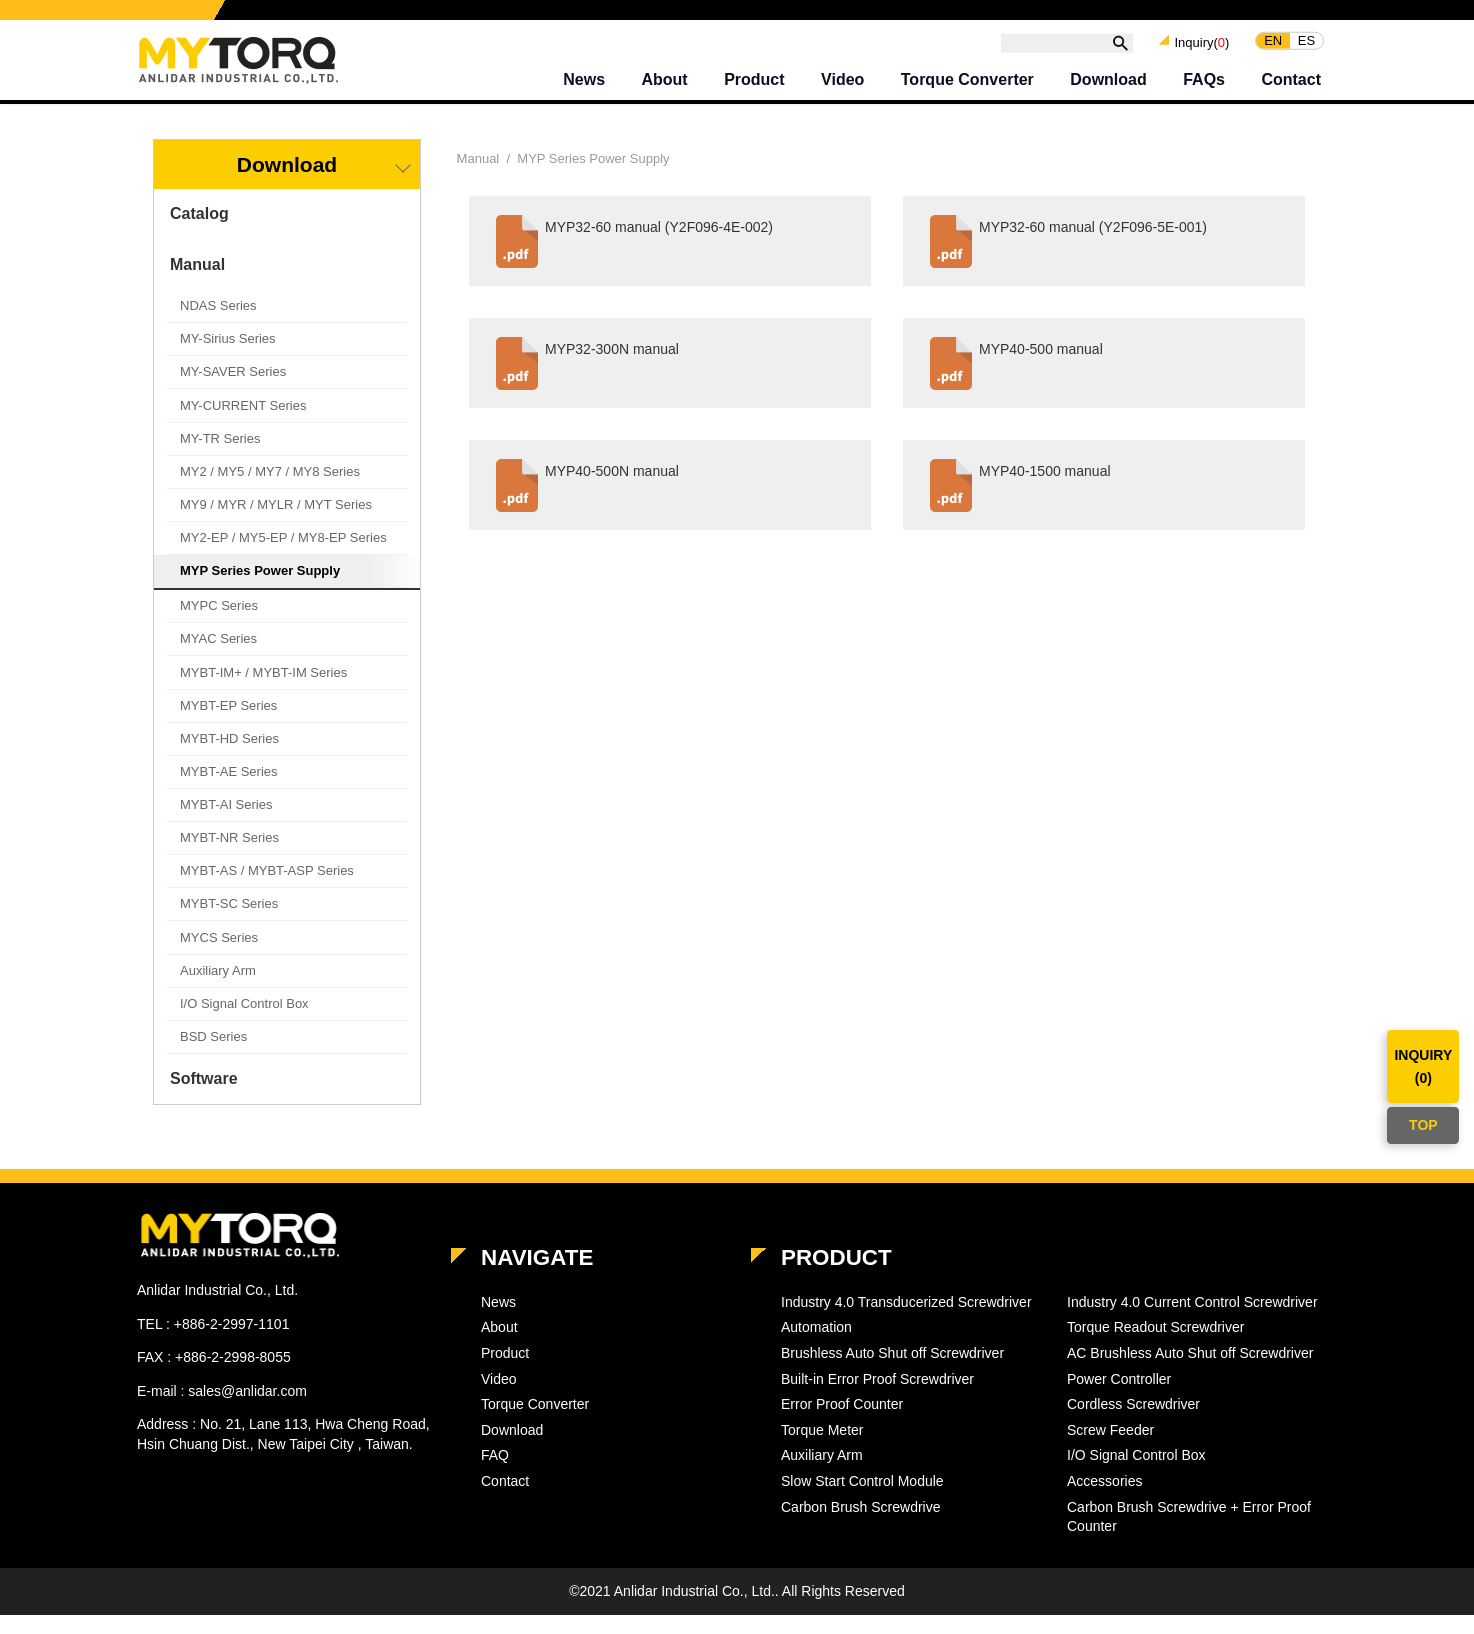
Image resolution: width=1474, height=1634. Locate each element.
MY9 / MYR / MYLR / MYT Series (276, 523)
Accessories (1104, 1500)
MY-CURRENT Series (243, 424)
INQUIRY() (1423, 1066)
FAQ (495, 1474)
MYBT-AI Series (226, 823)
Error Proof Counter (842, 1423)
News (584, 84)
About (664, 84)
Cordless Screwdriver (1133, 1423)
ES (1306, 45)
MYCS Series (219, 956)
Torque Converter (967, 84)
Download (1108, 84)
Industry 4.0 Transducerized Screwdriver (906, 1321)
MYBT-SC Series (229, 922)
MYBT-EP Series (228, 724)
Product (754, 84)
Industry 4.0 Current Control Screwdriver (1192, 1321)
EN (1273, 45)
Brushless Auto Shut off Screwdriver (892, 1372)
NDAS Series (218, 324)
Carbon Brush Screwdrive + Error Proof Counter (1189, 1536)
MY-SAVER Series (233, 390)
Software (204, 1097)
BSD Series (213, 1055)
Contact (1291, 84)
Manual (197, 283)
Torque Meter (822, 1449)
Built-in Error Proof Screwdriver (877, 1398)
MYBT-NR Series (229, 856)
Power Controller (1119, 1398)
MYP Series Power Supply (260, 589)
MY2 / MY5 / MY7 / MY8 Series (270, 490)
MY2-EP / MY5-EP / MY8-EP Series (283, 556)
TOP (1423, 1125)
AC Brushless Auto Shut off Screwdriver (1190, 1372)
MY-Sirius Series (228, 357)
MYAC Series (218, 657)
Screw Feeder (1110, 1449)
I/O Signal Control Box (244, 1022)
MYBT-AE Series (229, 790)
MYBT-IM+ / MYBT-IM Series (263, 691)
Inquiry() (1201, 46)
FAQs (1204, 84)
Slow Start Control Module (862, 1500)
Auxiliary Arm (218, 989)
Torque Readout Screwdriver (1155, 1346)
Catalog (199, 232)
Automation (816, 1346)
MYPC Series (219, 624)
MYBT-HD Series (229, 757)
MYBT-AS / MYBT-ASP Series (267, 889)
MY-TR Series (220, 457)
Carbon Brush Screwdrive (861, 1526)
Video (842, 84)
